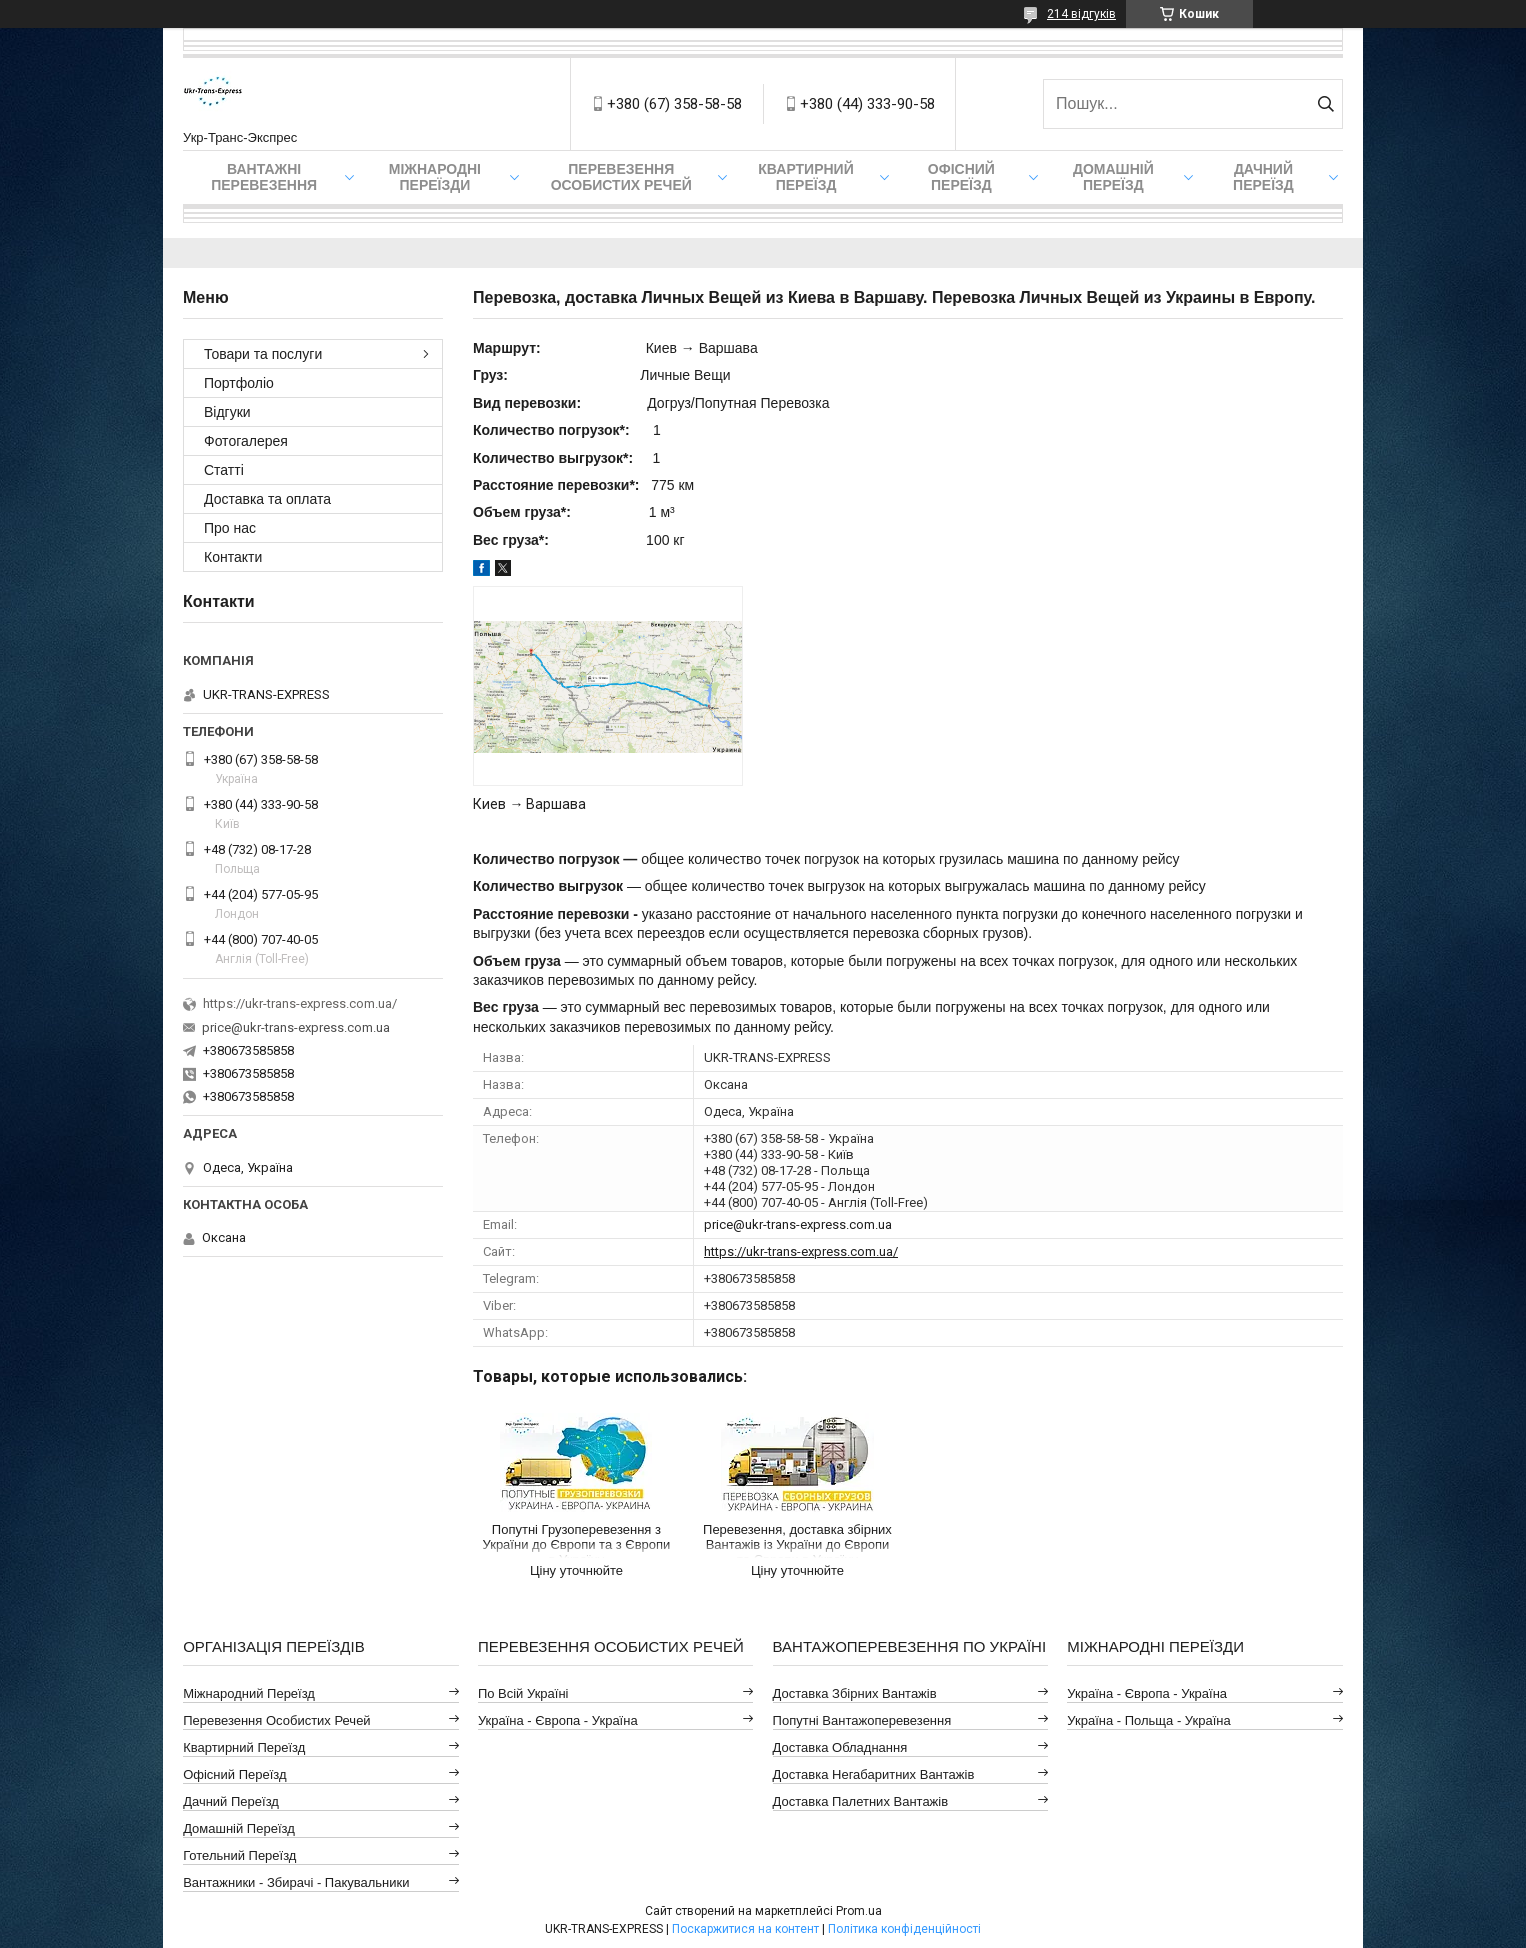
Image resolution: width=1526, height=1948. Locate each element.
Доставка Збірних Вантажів (855, 1693)
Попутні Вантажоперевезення (862, 1720)
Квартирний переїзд (805, 177)
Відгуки (227, 412)
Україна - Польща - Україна (1148, 1720)
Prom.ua (859, 1911)
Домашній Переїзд (1113, 177)
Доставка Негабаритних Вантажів (874, 1774)
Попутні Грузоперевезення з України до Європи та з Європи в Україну (577, 1540)
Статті (224, 470)
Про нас (230, 528)
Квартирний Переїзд (244, 1747)
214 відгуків (1081, 14)
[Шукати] (1325, 104)
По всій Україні (523, 1693)
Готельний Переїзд (239, 1855)
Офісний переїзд (961, 177)
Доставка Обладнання (840, 1747)
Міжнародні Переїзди (435, 177)
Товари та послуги (263, 354)
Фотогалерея (246, 441)
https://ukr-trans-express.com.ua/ (801, 1251)
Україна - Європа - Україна (558, 1720)
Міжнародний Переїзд (249, 1693)
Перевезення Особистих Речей (621, 177)
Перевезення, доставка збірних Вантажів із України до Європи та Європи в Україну (797, 1540)
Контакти (233, 557)
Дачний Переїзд (1263, 177)
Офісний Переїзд (234, 1774)
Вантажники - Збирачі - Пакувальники (296, 1882)
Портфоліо (239, 383)
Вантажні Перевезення (264, 177)
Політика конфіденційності (904, 1929)
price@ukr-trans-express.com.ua (798, 1224)
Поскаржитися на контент (745, 1929)
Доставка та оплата (267, 499)
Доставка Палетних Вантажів (861, 1801)
